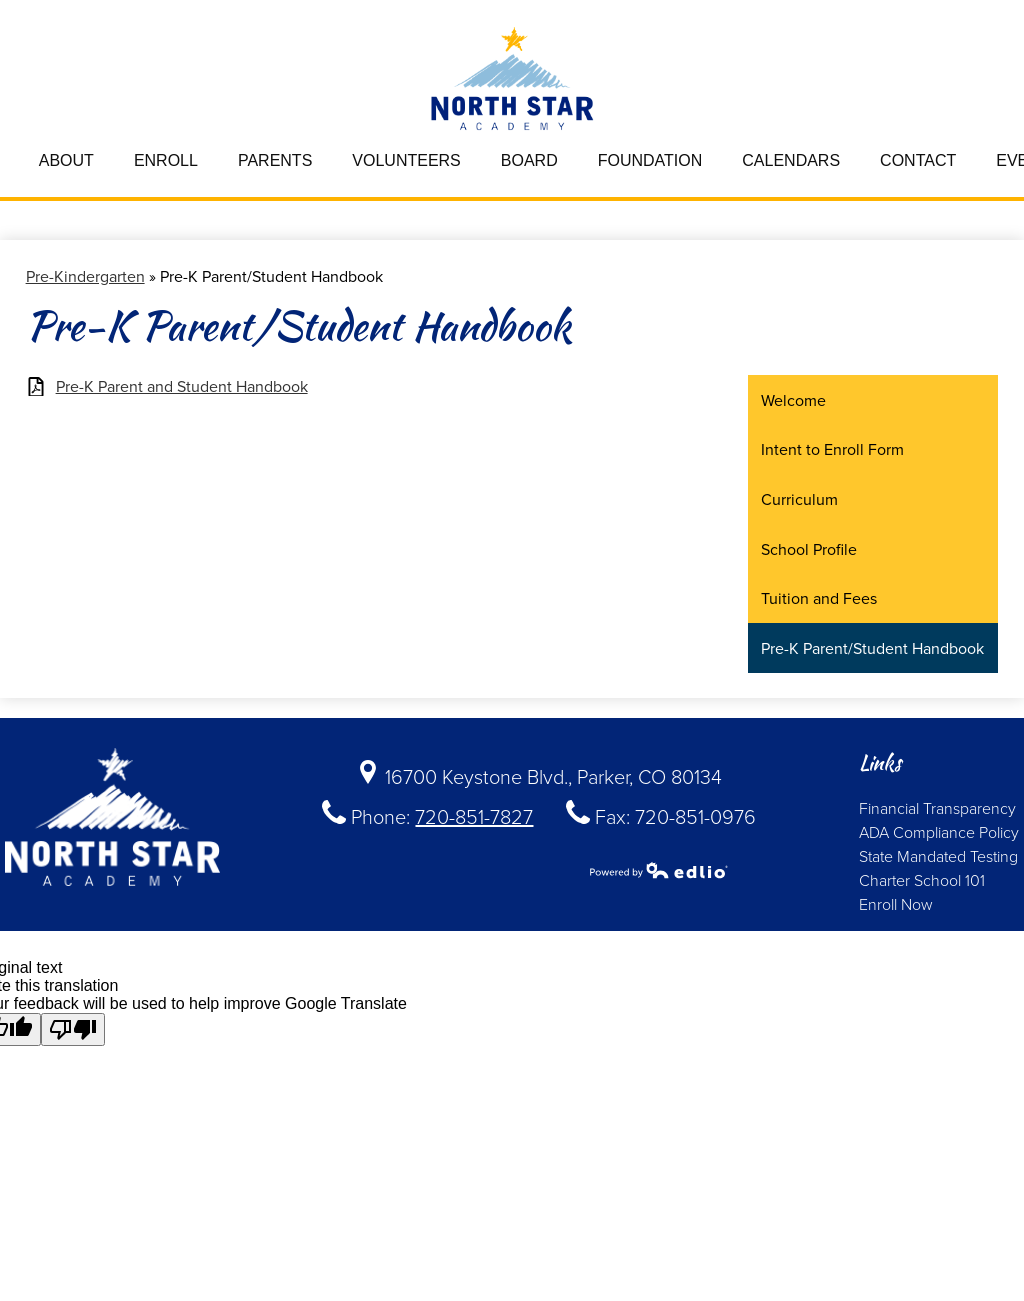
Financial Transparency (937, 808)
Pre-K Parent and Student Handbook (182, 386)
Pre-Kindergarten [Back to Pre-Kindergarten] (85, 276)
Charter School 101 (922, 880)
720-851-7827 (474, 816)
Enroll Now (896, 904)
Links (880, 762)
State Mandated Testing (938, 856)
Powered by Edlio (659, 870)
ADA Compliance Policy (939, 832)
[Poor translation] (73, 1029)
